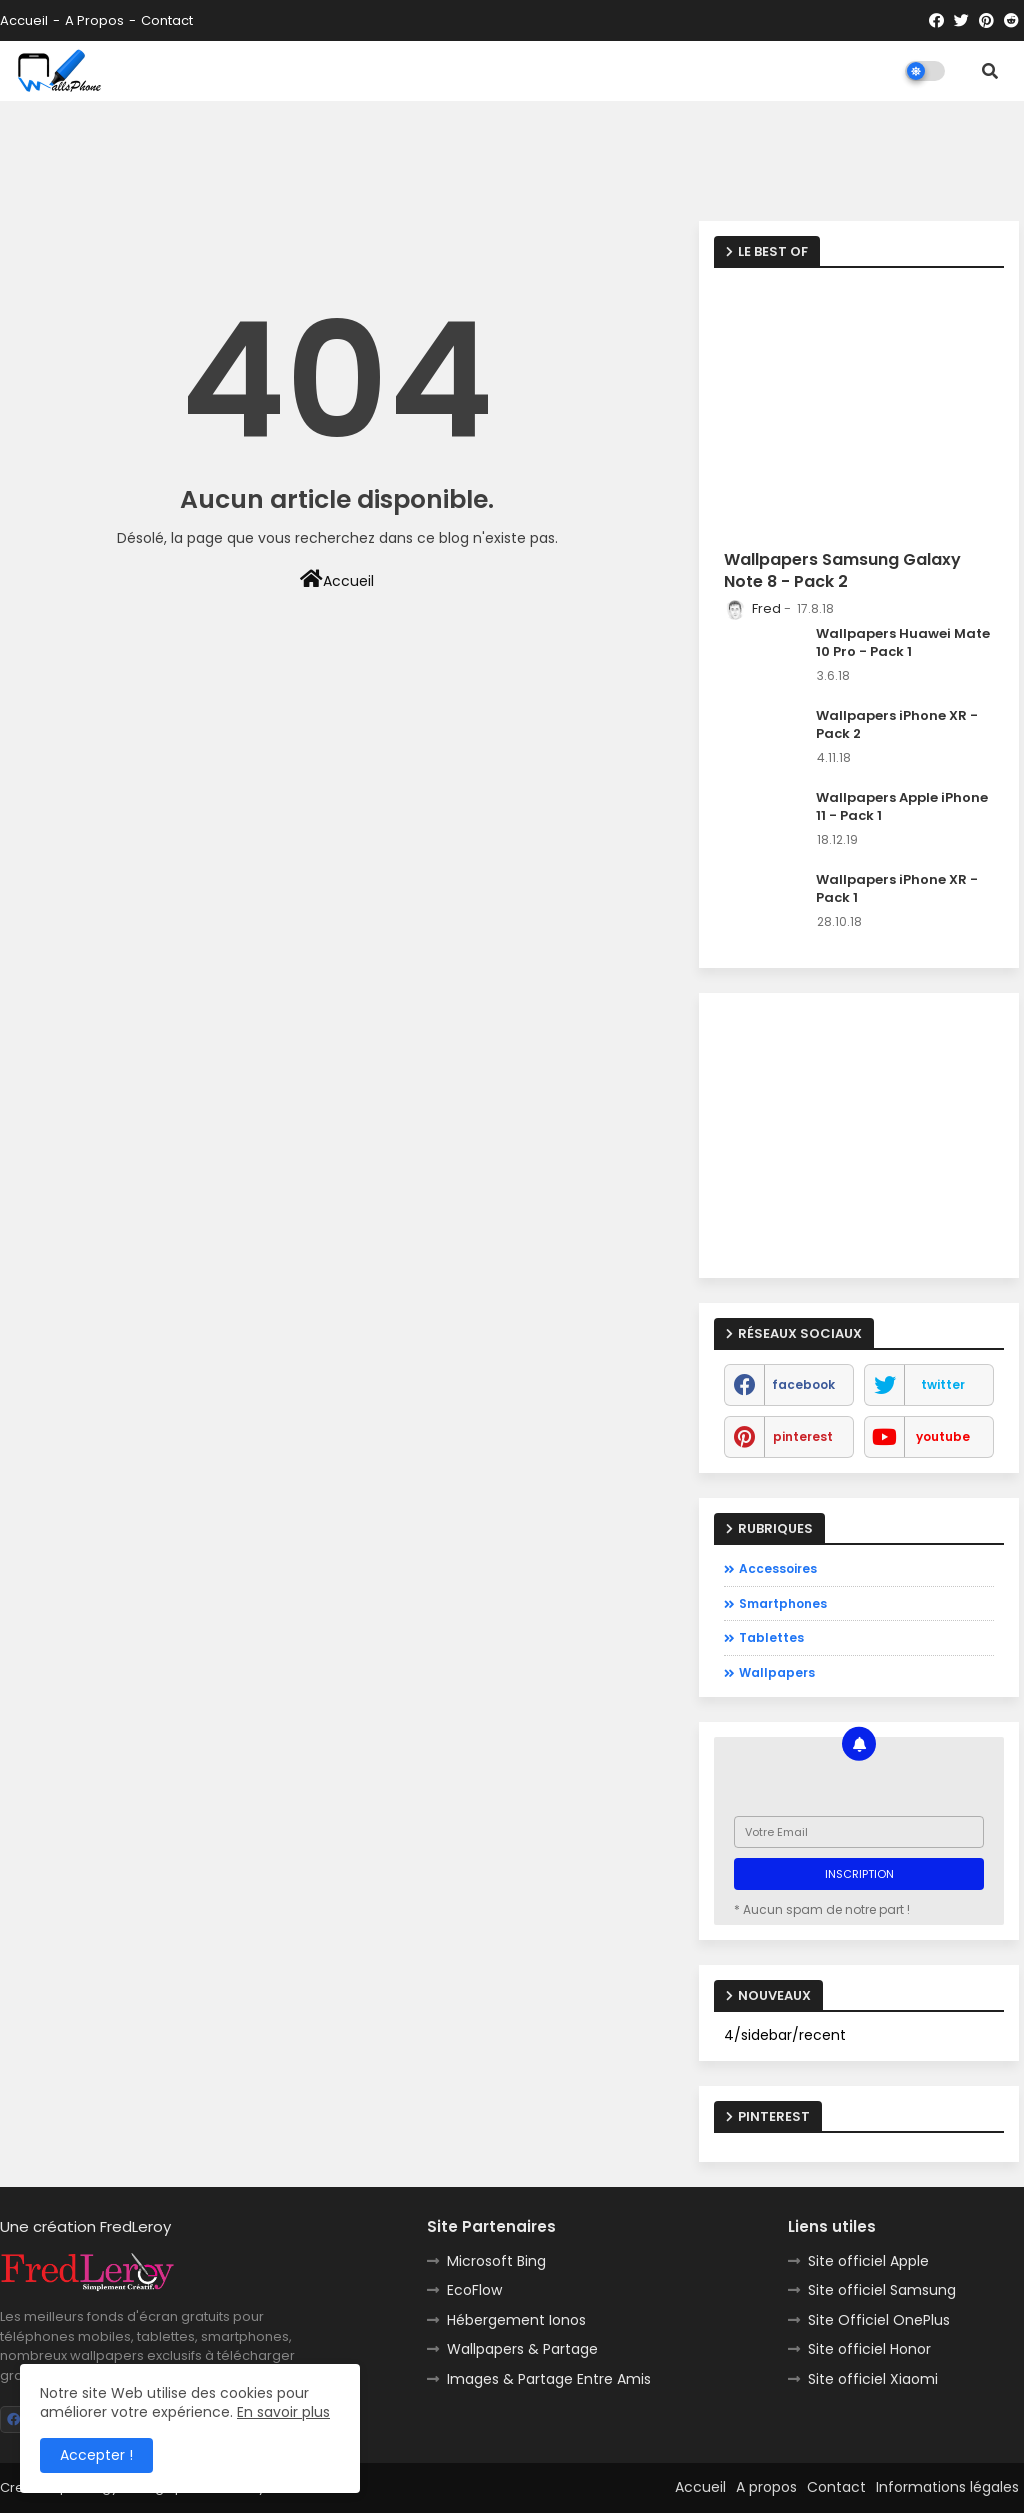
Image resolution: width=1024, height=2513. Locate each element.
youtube (943, 1436)
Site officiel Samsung (882, 2290)
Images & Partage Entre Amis (549, 2379)
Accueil (24, 20)
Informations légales (947, 2487)
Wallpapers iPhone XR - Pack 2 (897, 725)
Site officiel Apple (868, 2261)
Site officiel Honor (869, 2349)
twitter (943, 1384)
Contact (167, 20)
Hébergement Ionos (516, 2320)
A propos (94, 20)
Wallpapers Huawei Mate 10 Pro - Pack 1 (903, 643)
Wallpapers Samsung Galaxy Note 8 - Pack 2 (842, 571)
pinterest (803, 1436)
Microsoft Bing (496, 2261)
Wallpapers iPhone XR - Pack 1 (897, 889)
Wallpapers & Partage (522, 2349)
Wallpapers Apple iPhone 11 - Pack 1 (902, 807)
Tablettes (771, 1637)
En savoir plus (283, 2412)
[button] (990, 71)
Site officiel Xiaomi (873, 2379)
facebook (803, 1384)
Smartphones (783, 1603)
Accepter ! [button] (96, 2455)
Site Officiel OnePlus (879, 2320)
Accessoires (778, 1568)
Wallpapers (777, 1672)
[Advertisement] (512, 161)
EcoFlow (474, 2290)
